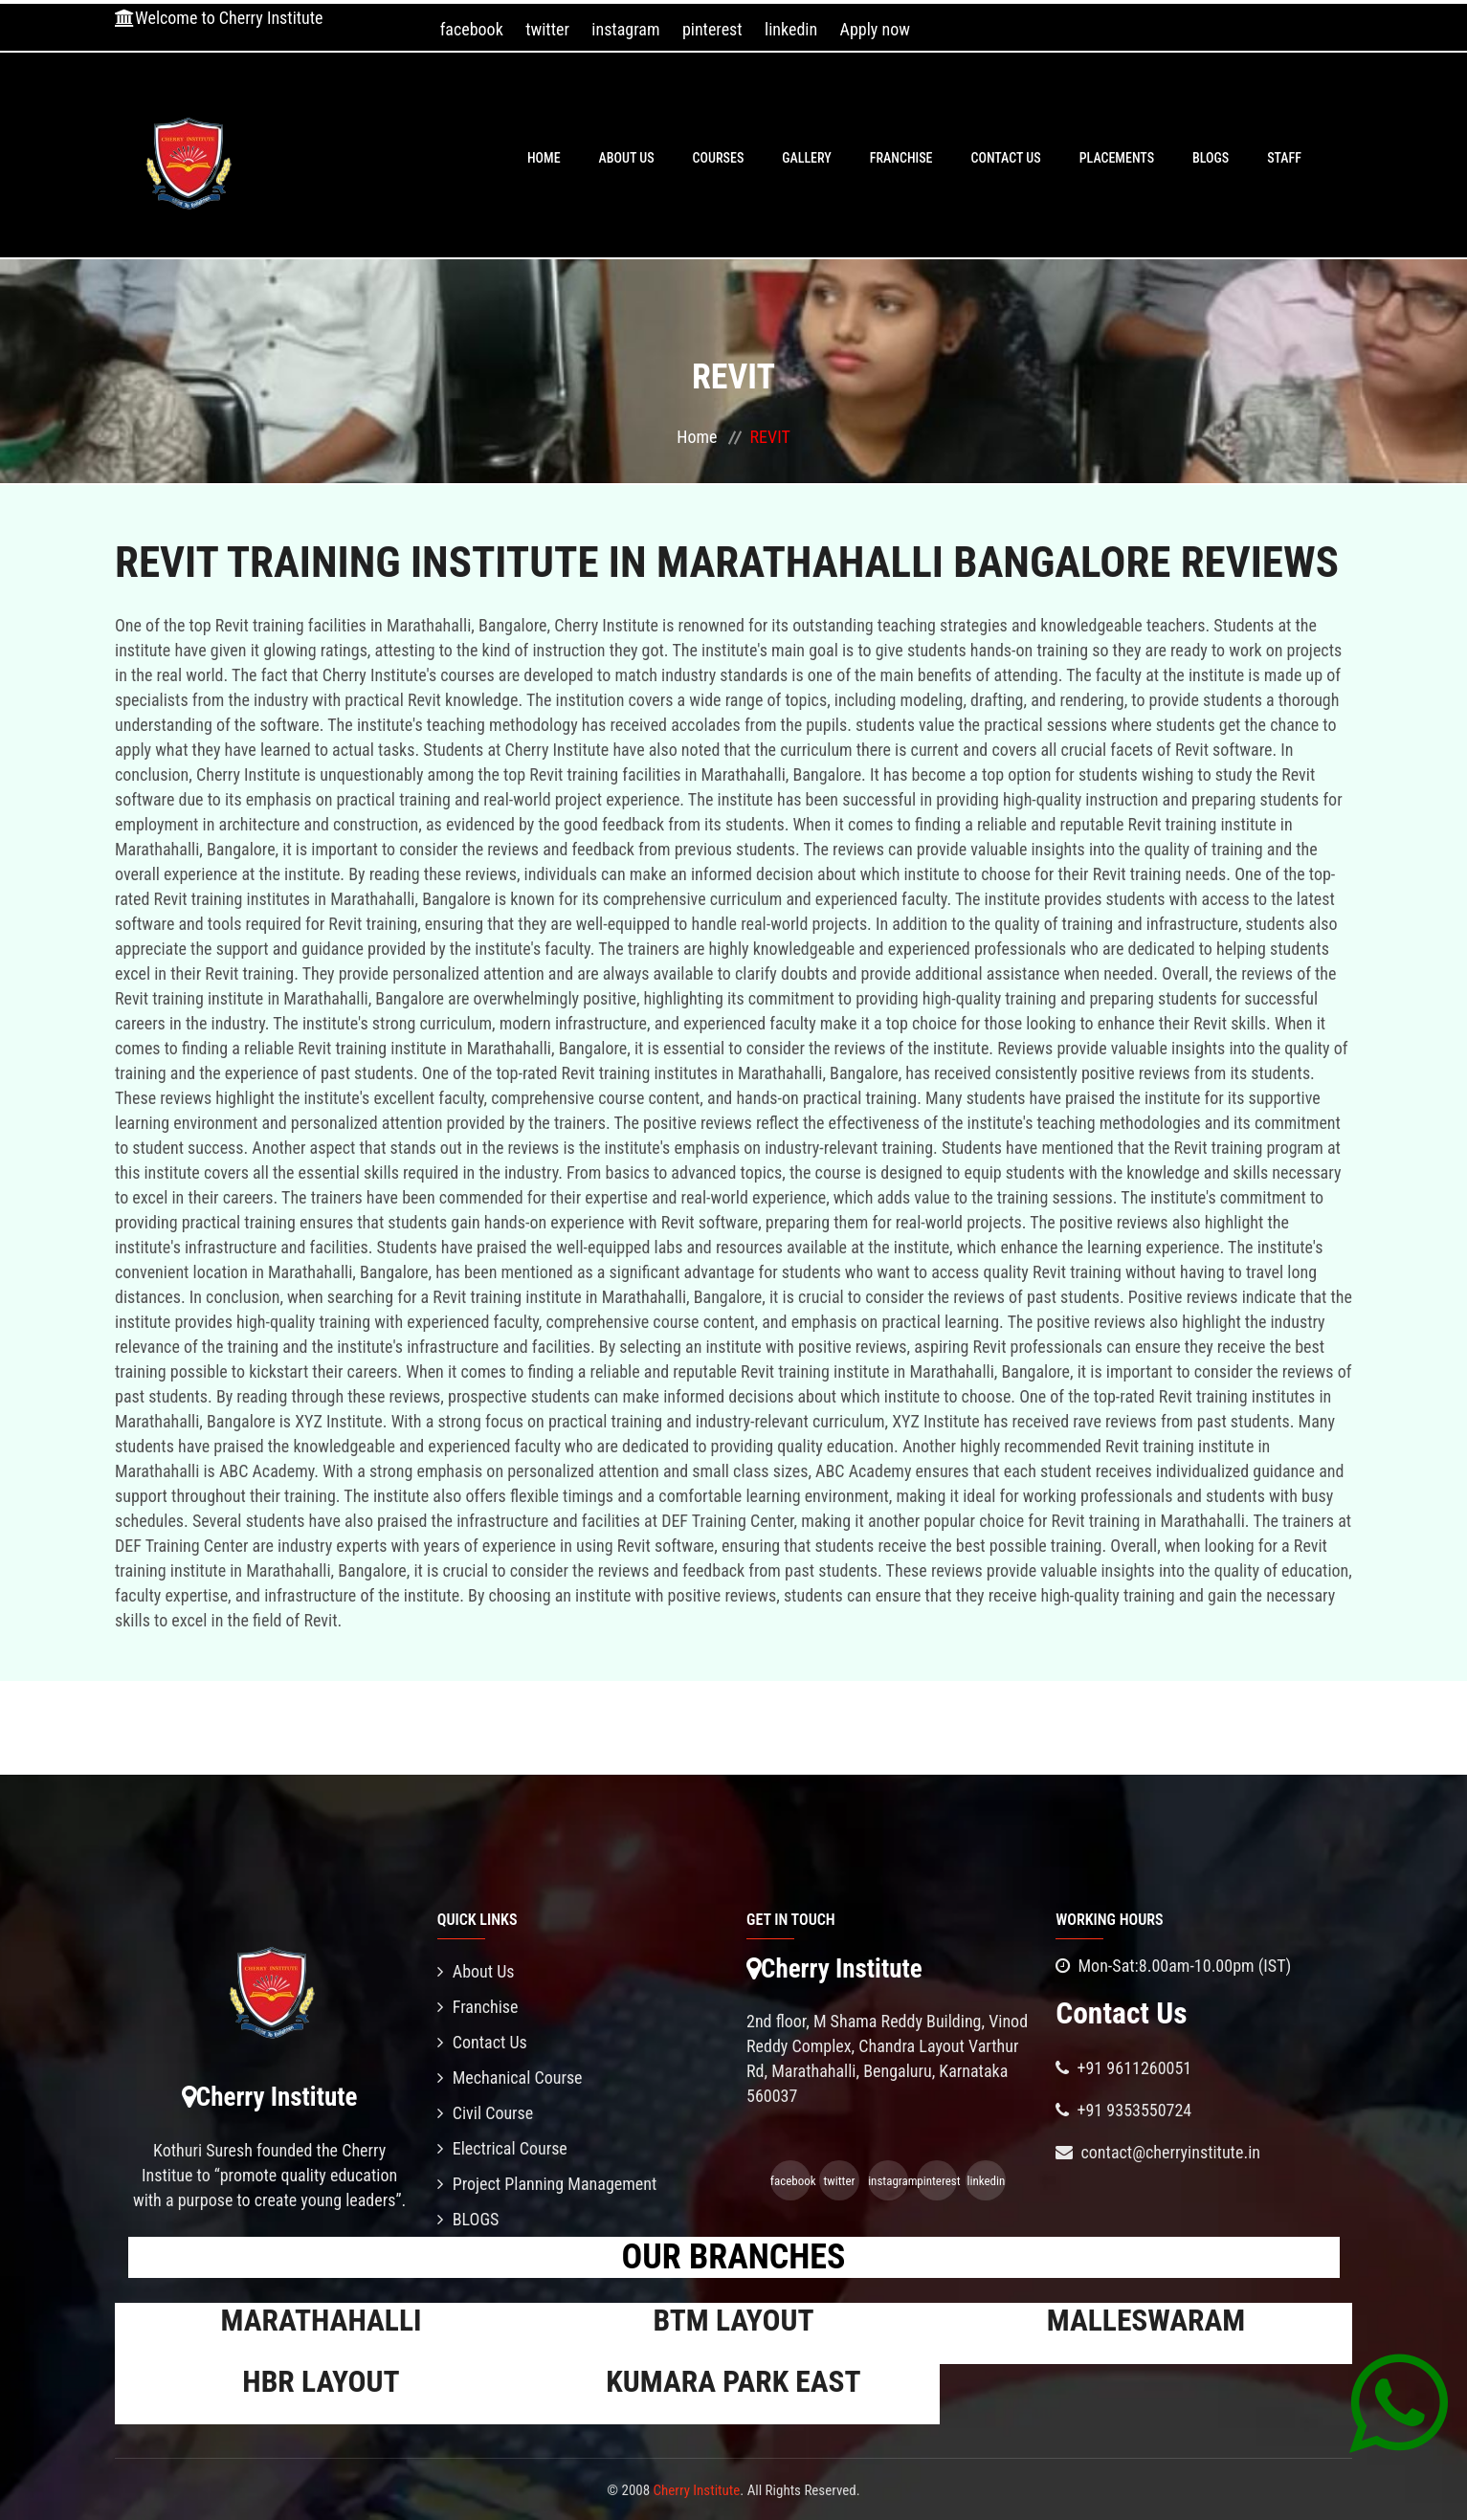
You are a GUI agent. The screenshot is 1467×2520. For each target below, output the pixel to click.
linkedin (791, 29)
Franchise (901, 158)
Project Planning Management (547, 2184)
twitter (547, 29)
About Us (627, 158)
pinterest (712, 29)
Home (544, 158)
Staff (1284, 158)
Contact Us (1006, 158)
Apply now (875, 29)
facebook (471, 29)
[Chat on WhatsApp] (1398, 2402)
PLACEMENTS (1116, 158)
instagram (625, 29)
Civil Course (485, 2113)
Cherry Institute (697, 2490)
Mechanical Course (510, 2077)
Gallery (807, 158)
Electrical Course (502, 2148)
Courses (719, 158)
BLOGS (1210, 158)
